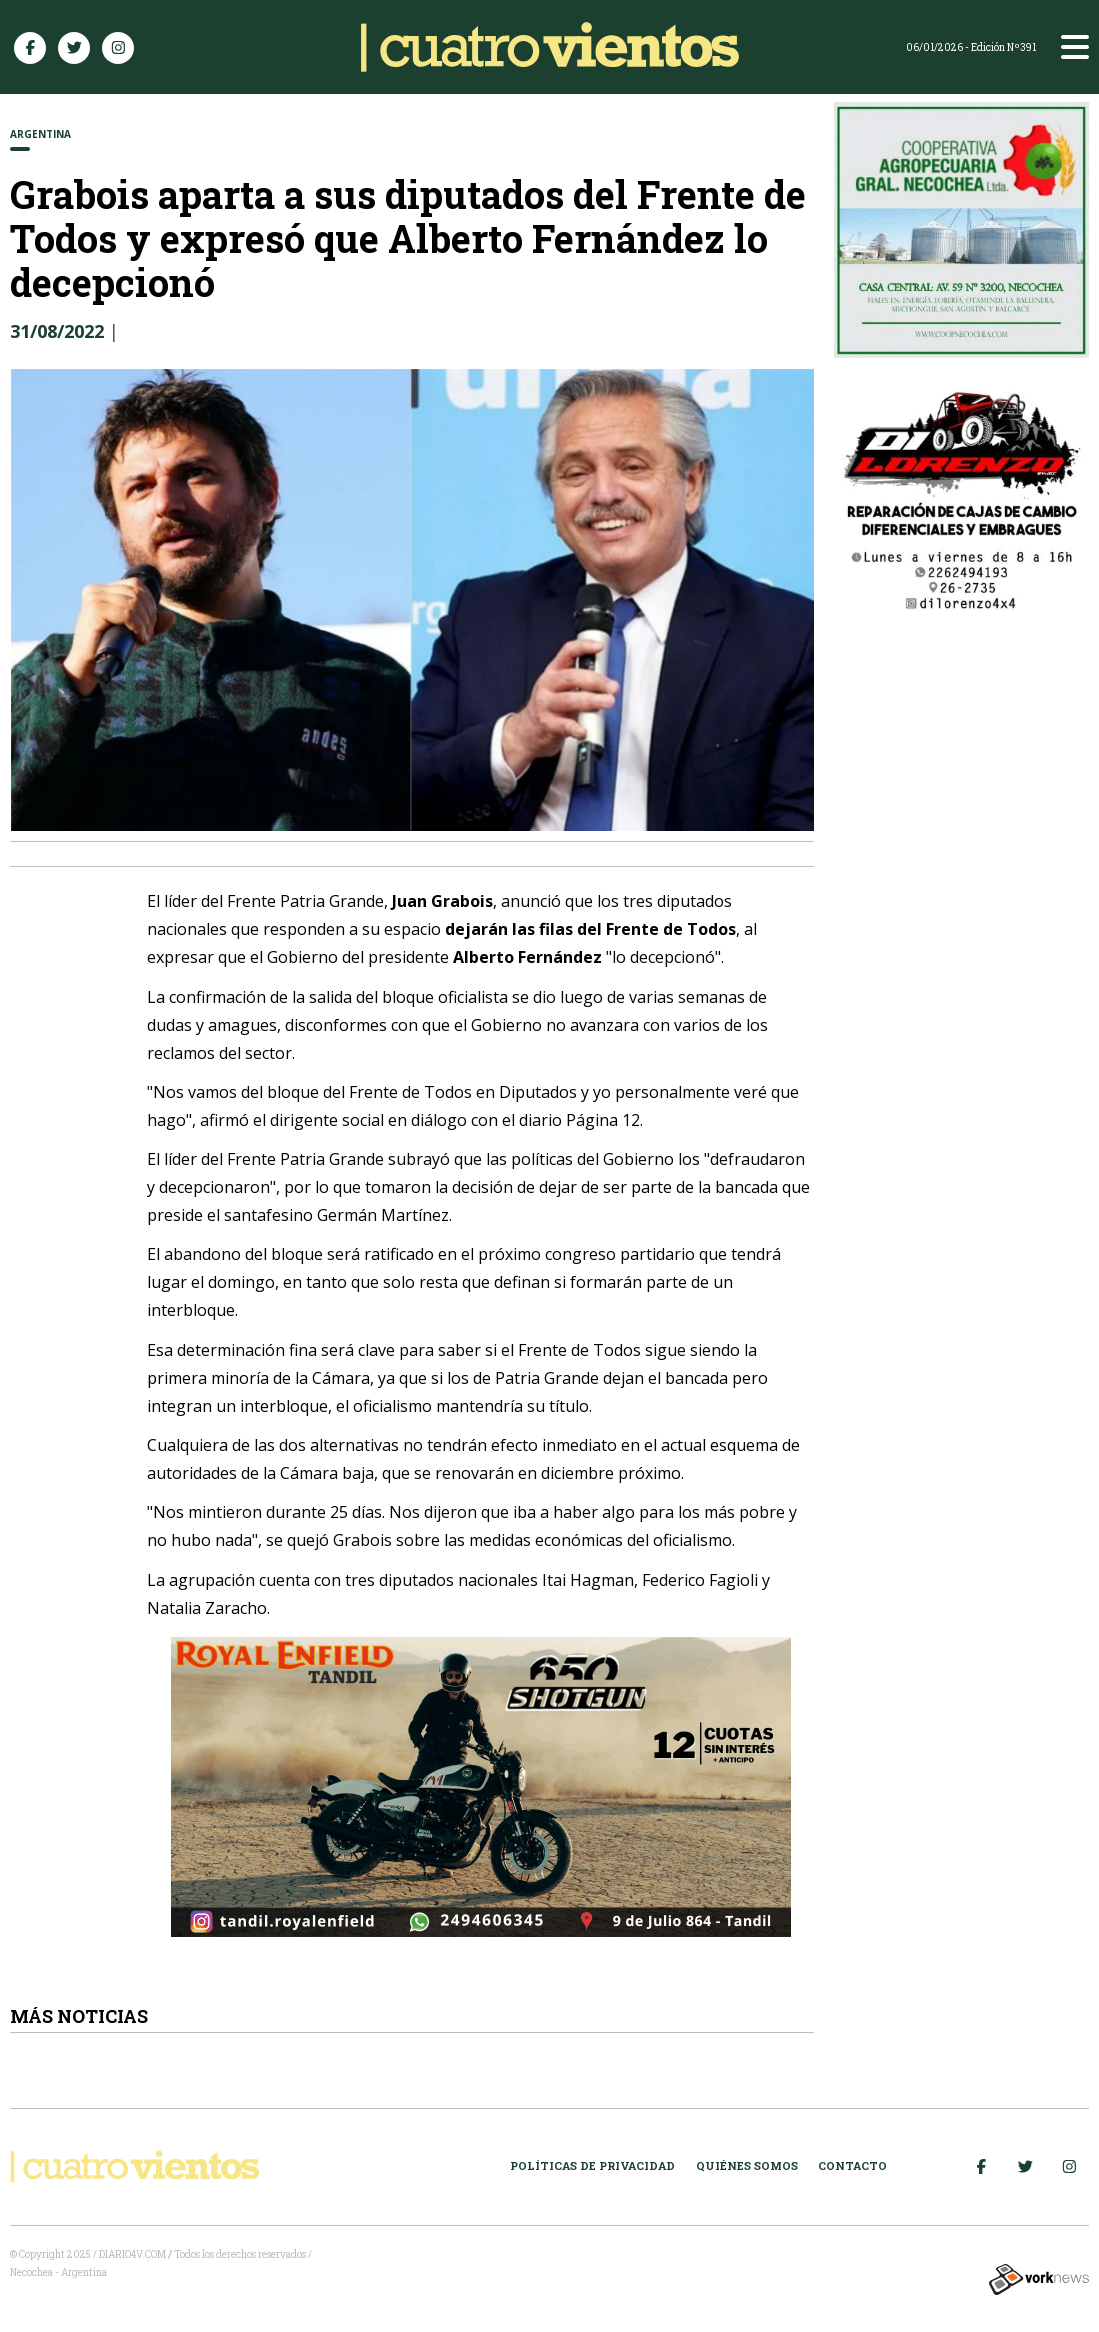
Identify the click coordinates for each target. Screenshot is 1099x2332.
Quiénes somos (747, 2165)
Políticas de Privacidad (592, 2165)
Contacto (852, 2165)
